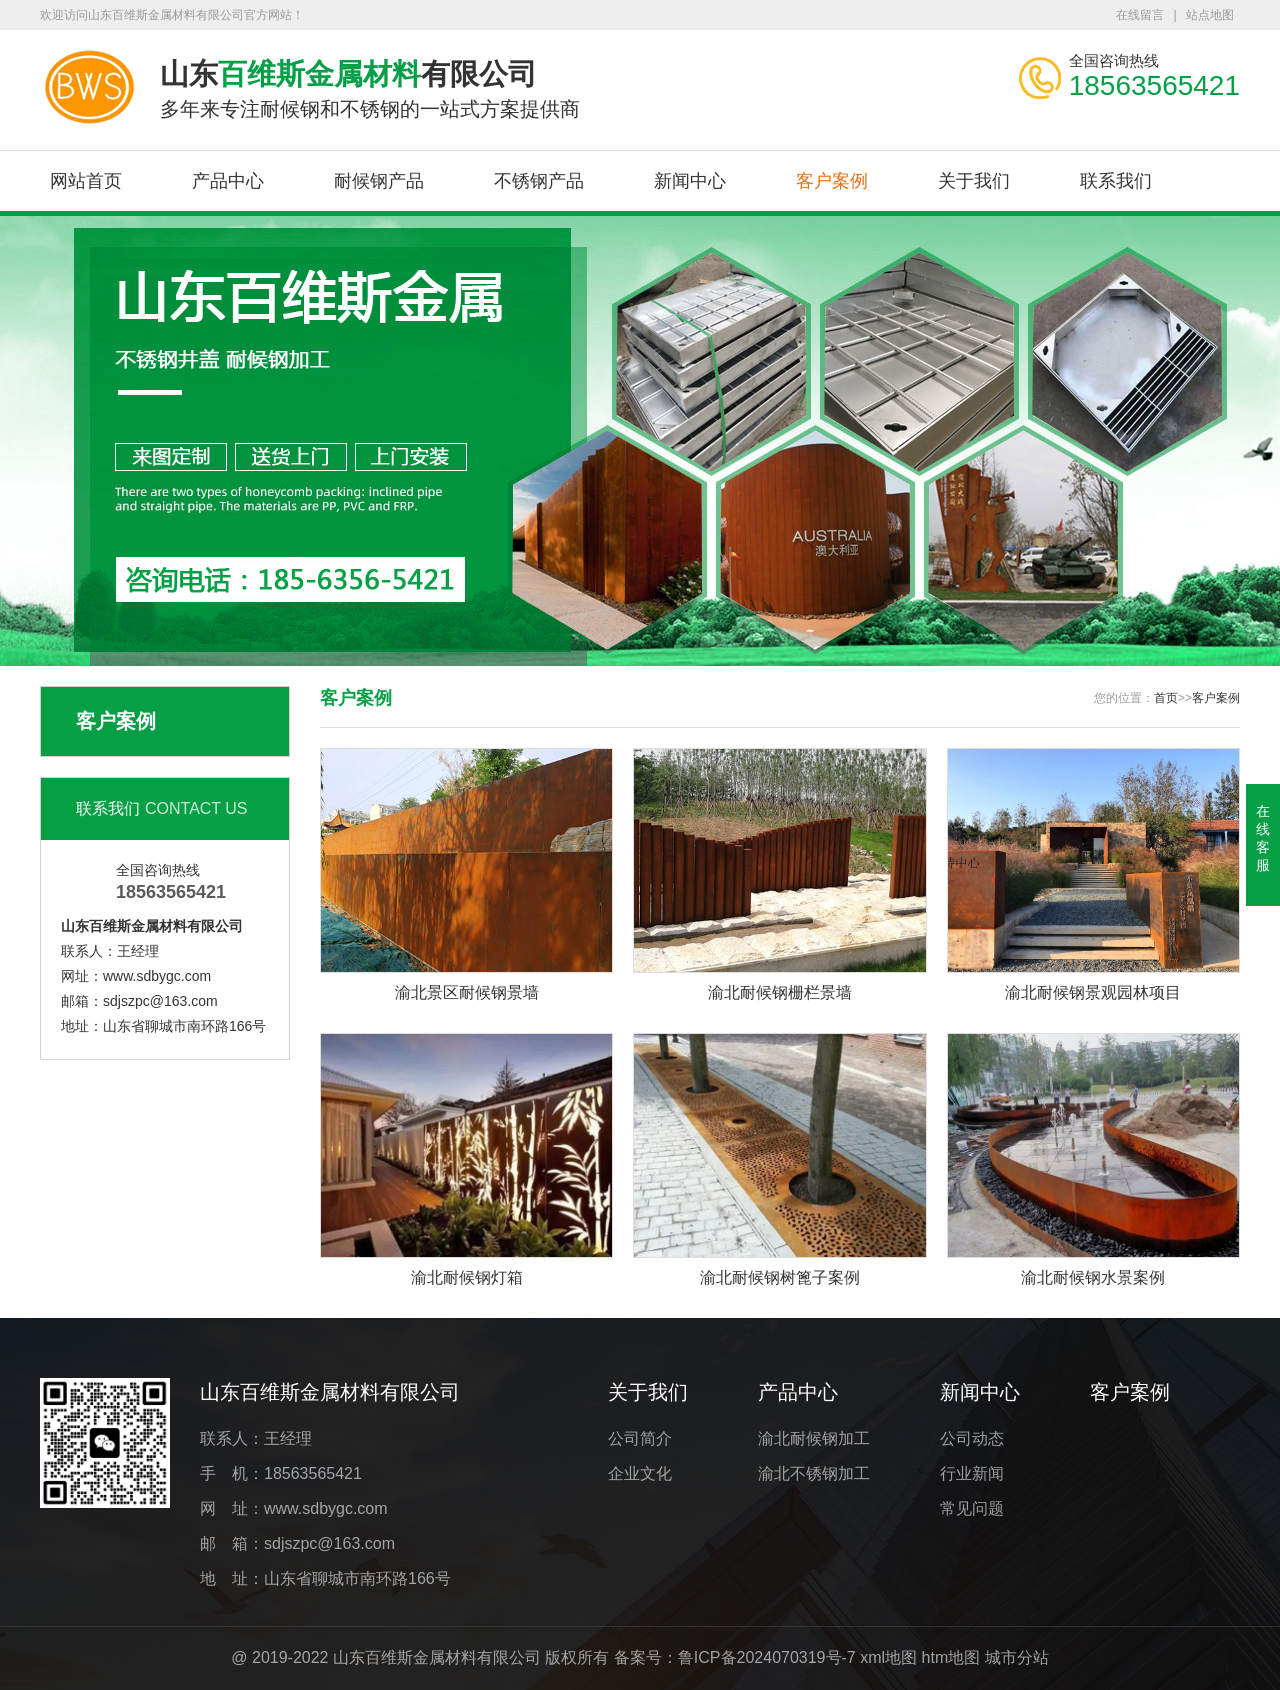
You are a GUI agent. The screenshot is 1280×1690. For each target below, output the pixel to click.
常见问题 (972, 1508)
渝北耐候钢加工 (814, 1438)
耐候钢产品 (379, 181)
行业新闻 (972, 1473)
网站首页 (86, 181)
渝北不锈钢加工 (814, 1473)
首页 (1166, 698)
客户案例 (832, 181)
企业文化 (640, 1473)
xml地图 (888, 1657)
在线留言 (1140, 15)
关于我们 (974, 181)
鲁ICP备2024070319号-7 (767, 1657)
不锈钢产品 (539, 181)
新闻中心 (690, 181)
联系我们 (1116, 181)
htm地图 (951, 1657)
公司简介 (640, 1438)
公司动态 (972, 1438)
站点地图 (1210, 15)
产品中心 (228, 181)
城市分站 (1017, 1657)
